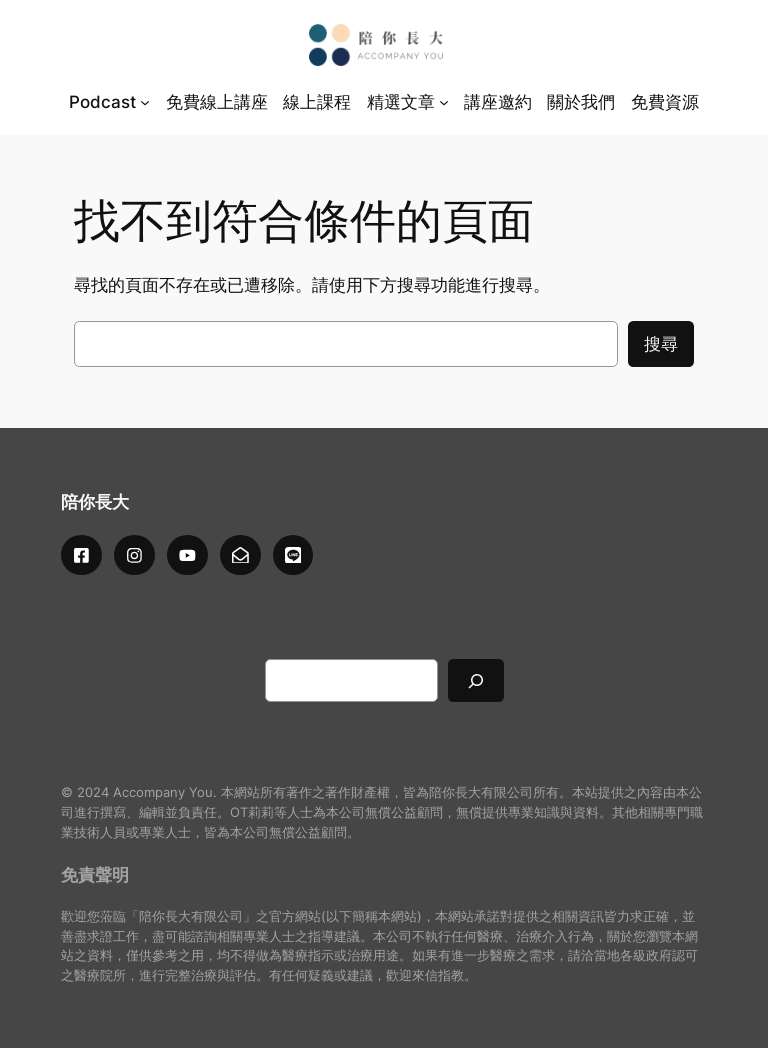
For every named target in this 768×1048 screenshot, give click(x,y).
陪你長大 (95, 502)
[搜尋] (476, 680)
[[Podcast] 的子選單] (145, 102)
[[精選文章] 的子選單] (444, 102)
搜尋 (661, 344)
